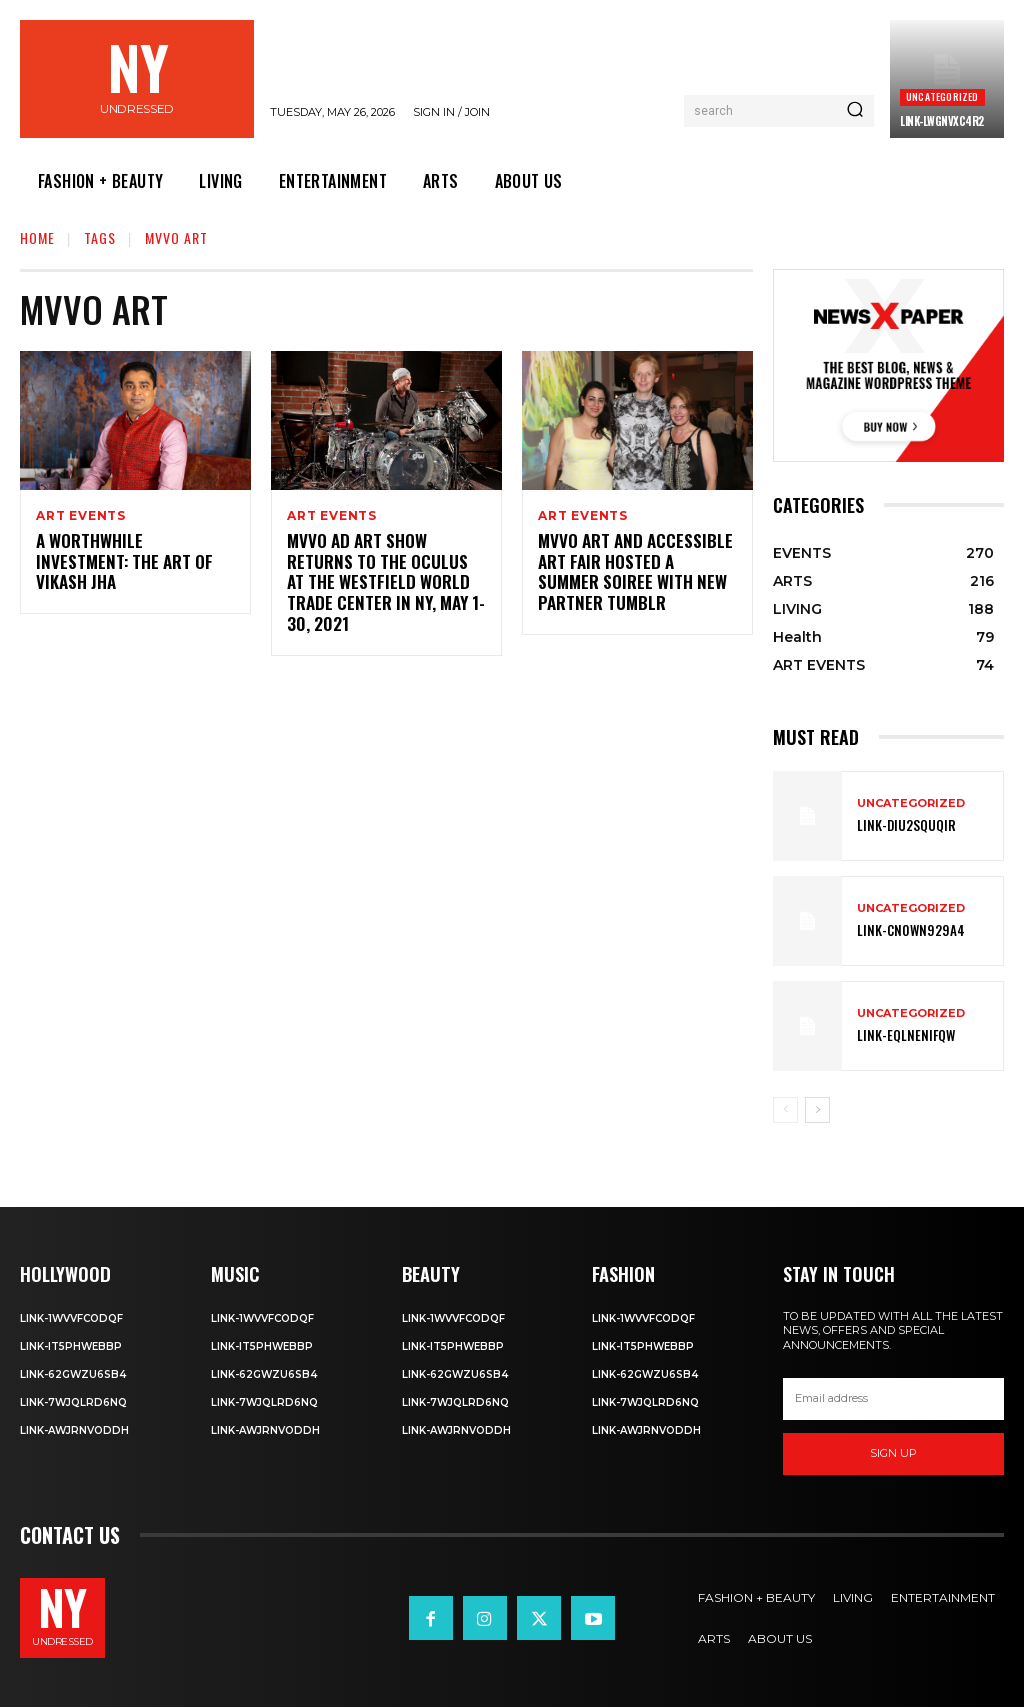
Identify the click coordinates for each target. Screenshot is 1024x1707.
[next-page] (817, 1110)
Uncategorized (942, 96)
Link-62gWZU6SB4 (73, 1373)
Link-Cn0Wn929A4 (905, 930)
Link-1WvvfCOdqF (71, 1317)
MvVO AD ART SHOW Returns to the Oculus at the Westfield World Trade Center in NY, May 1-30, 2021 (386, 573)
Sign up (893, 1453)
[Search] (855, 111)
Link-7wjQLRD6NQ (73, 1401)
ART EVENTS (81, 516)
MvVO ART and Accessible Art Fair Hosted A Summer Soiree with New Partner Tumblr (632, 573)
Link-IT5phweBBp (71, 1345)
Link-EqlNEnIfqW (900, 1035)
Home (37, 237)
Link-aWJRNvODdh (74, 1429)
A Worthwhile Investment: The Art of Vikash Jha (129, 552)
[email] (893, 1399)
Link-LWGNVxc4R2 (942, 121)
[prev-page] (785, 1110)
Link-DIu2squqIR (901, 825)
